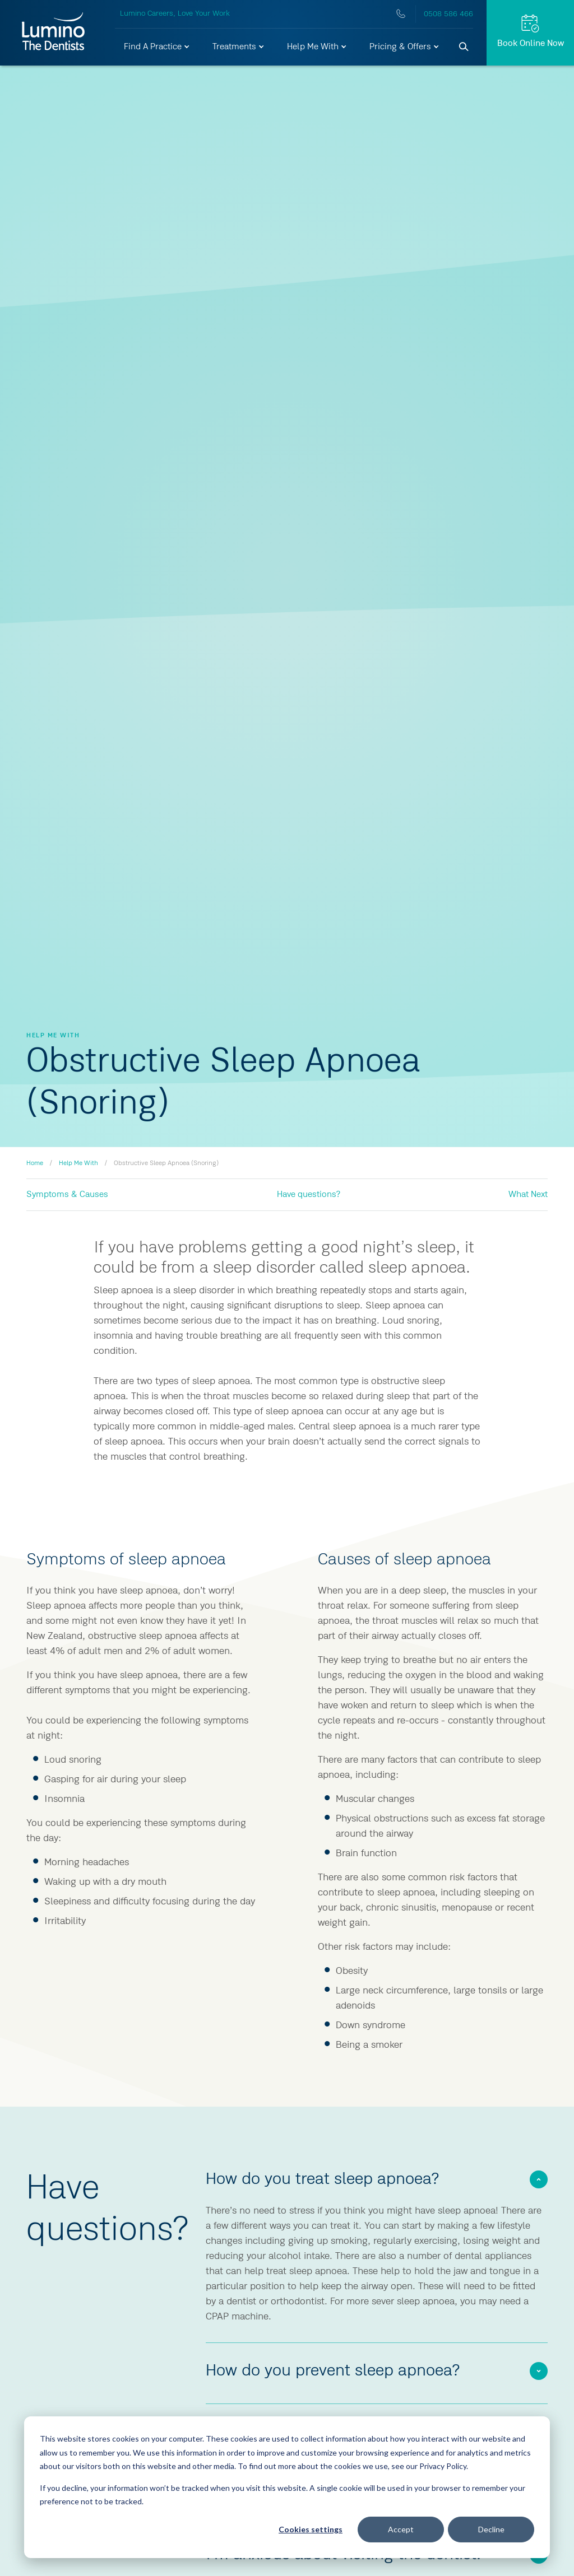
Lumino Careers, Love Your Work (175, 13)
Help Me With (317, 47)
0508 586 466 (448, 14)
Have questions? (308, 1194)
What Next (528, 1194)
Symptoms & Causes (67, 1194)
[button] (157, 47)
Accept (401, 2529)
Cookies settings (310, 2529)
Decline (491, 2529)
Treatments (238, 47)
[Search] (464, 47)
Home (34, 1163)
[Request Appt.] (530, 33)
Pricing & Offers (404, 47)
